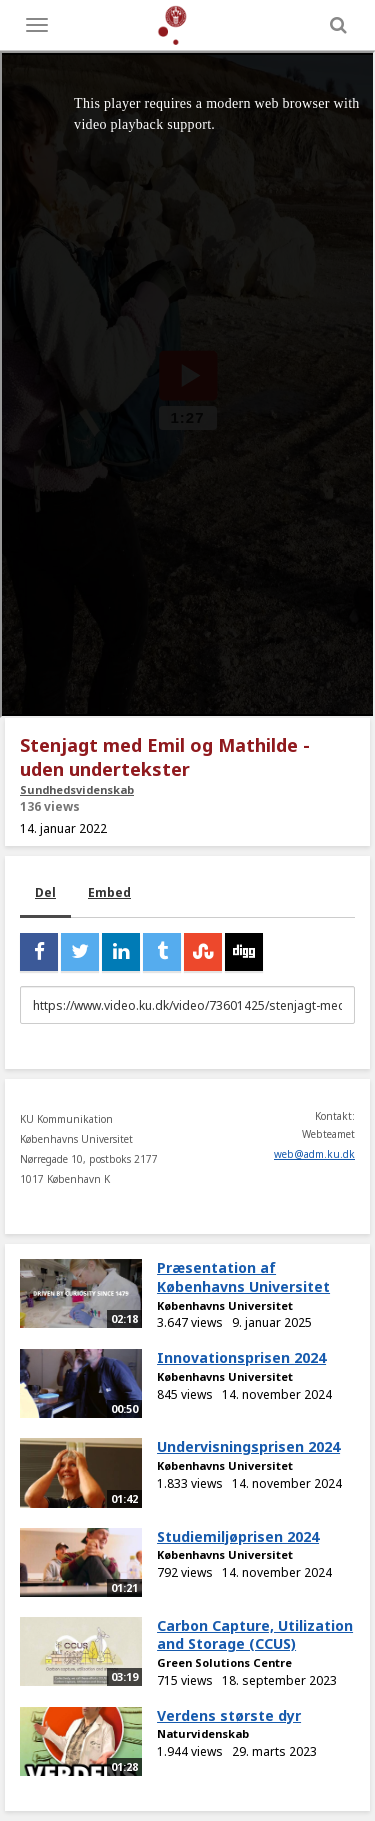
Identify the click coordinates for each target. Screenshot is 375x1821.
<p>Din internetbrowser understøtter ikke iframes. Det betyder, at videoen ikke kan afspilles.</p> (187, 384)
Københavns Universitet (225, 1305)
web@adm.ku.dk (314, 1154)
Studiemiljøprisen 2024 (238, 1536)
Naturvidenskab (203, 1733)
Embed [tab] (109, 892)
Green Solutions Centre (224, 1662)
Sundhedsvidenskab (77, 789)
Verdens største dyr (229, 1715)
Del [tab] (45, 892)
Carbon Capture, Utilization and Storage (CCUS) (255, 1635)
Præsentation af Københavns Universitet (243, 1277)
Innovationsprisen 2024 (241, 1357)
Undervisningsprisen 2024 (248, 1446)
